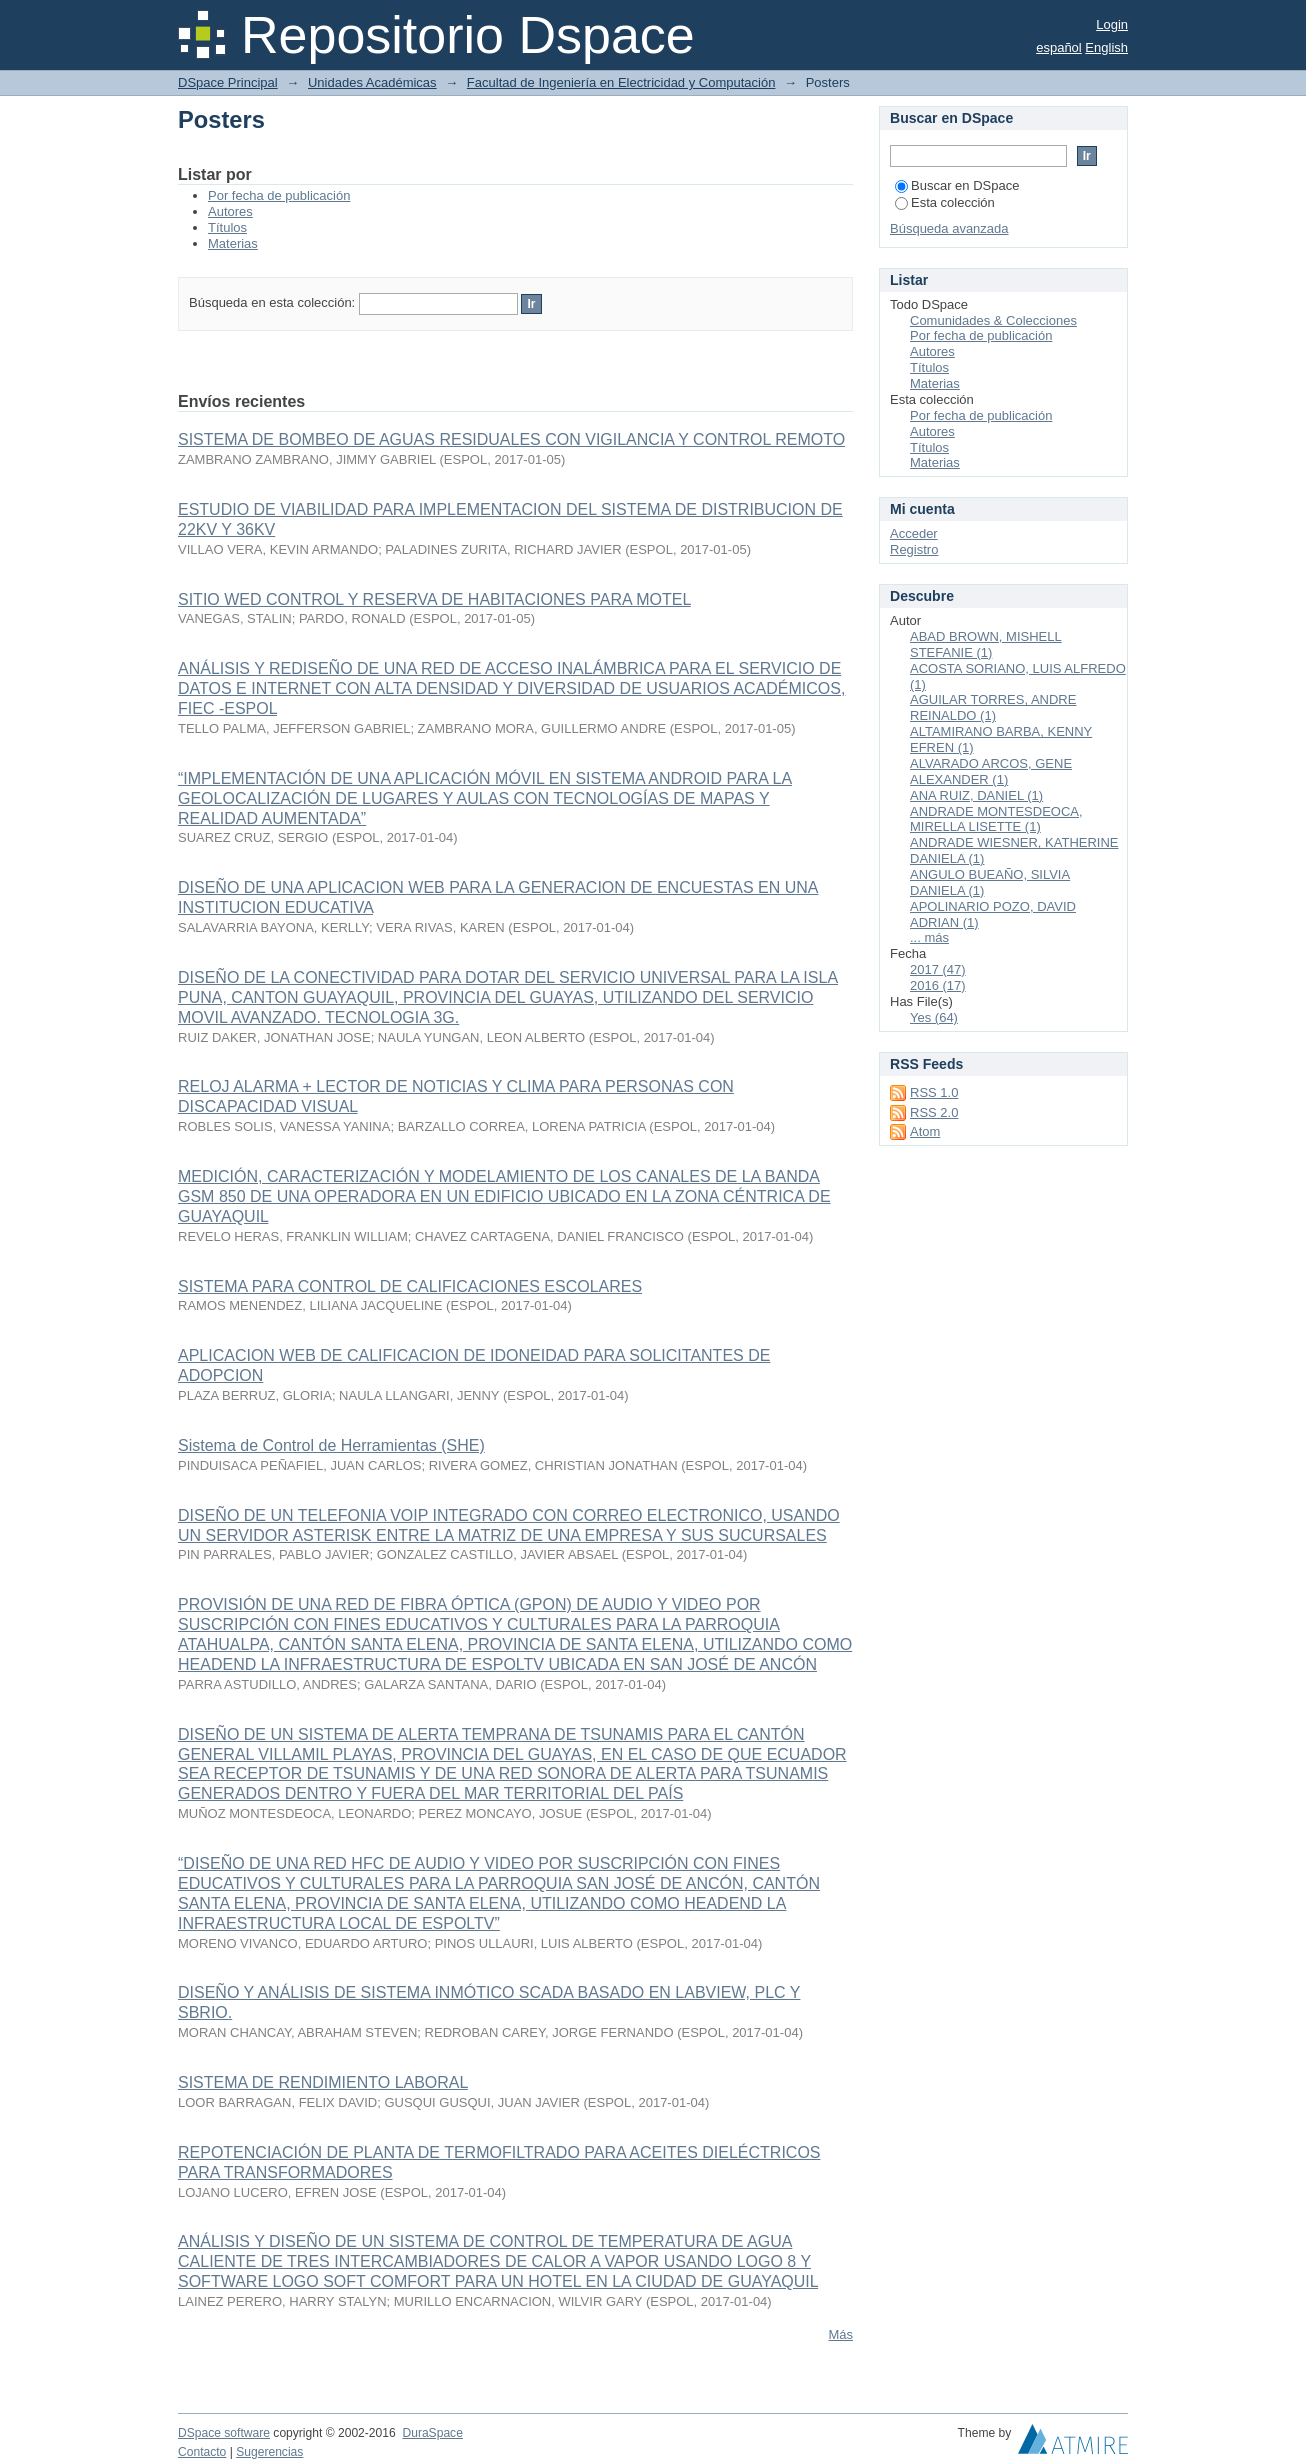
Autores (230, 211)
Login (1112, 24)
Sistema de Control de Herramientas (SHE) (331, 1445)
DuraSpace (432, 2433)
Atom (925, 1131)
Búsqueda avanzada (949, 228)
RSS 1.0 (934, 1092)
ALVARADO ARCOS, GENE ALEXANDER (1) (991, 771)
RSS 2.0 (934, 1112)
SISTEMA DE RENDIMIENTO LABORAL (323, 2082)
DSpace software (224, 2433)
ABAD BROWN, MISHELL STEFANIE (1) (986, 644)
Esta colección (945, 202)
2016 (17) (938, 985)
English (1106, 47)
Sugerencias (269, 2452)
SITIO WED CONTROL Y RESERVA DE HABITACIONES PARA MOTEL (434, 599)
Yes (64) (934, 1017)
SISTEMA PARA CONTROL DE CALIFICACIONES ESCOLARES (410, 1286)
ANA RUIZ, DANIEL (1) (976, 795)
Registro (914, 549)
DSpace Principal (228, 82)
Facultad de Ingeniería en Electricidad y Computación (621, 82)
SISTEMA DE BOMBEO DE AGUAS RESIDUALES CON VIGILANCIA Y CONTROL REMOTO (511, 439)
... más (929, 937)
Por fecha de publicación (279, 195)
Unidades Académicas (372, 82)
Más (840, 2334)
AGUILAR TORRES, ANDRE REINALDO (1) (993, 707)
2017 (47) (938, 969)
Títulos (227, 227)
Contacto (202, 2452)
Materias (233, 243)
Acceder (914, 533)
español (1059, 47)
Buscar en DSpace (957, 185)
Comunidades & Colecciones (993, 320)
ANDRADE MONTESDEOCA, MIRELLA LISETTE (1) (996, 819)
